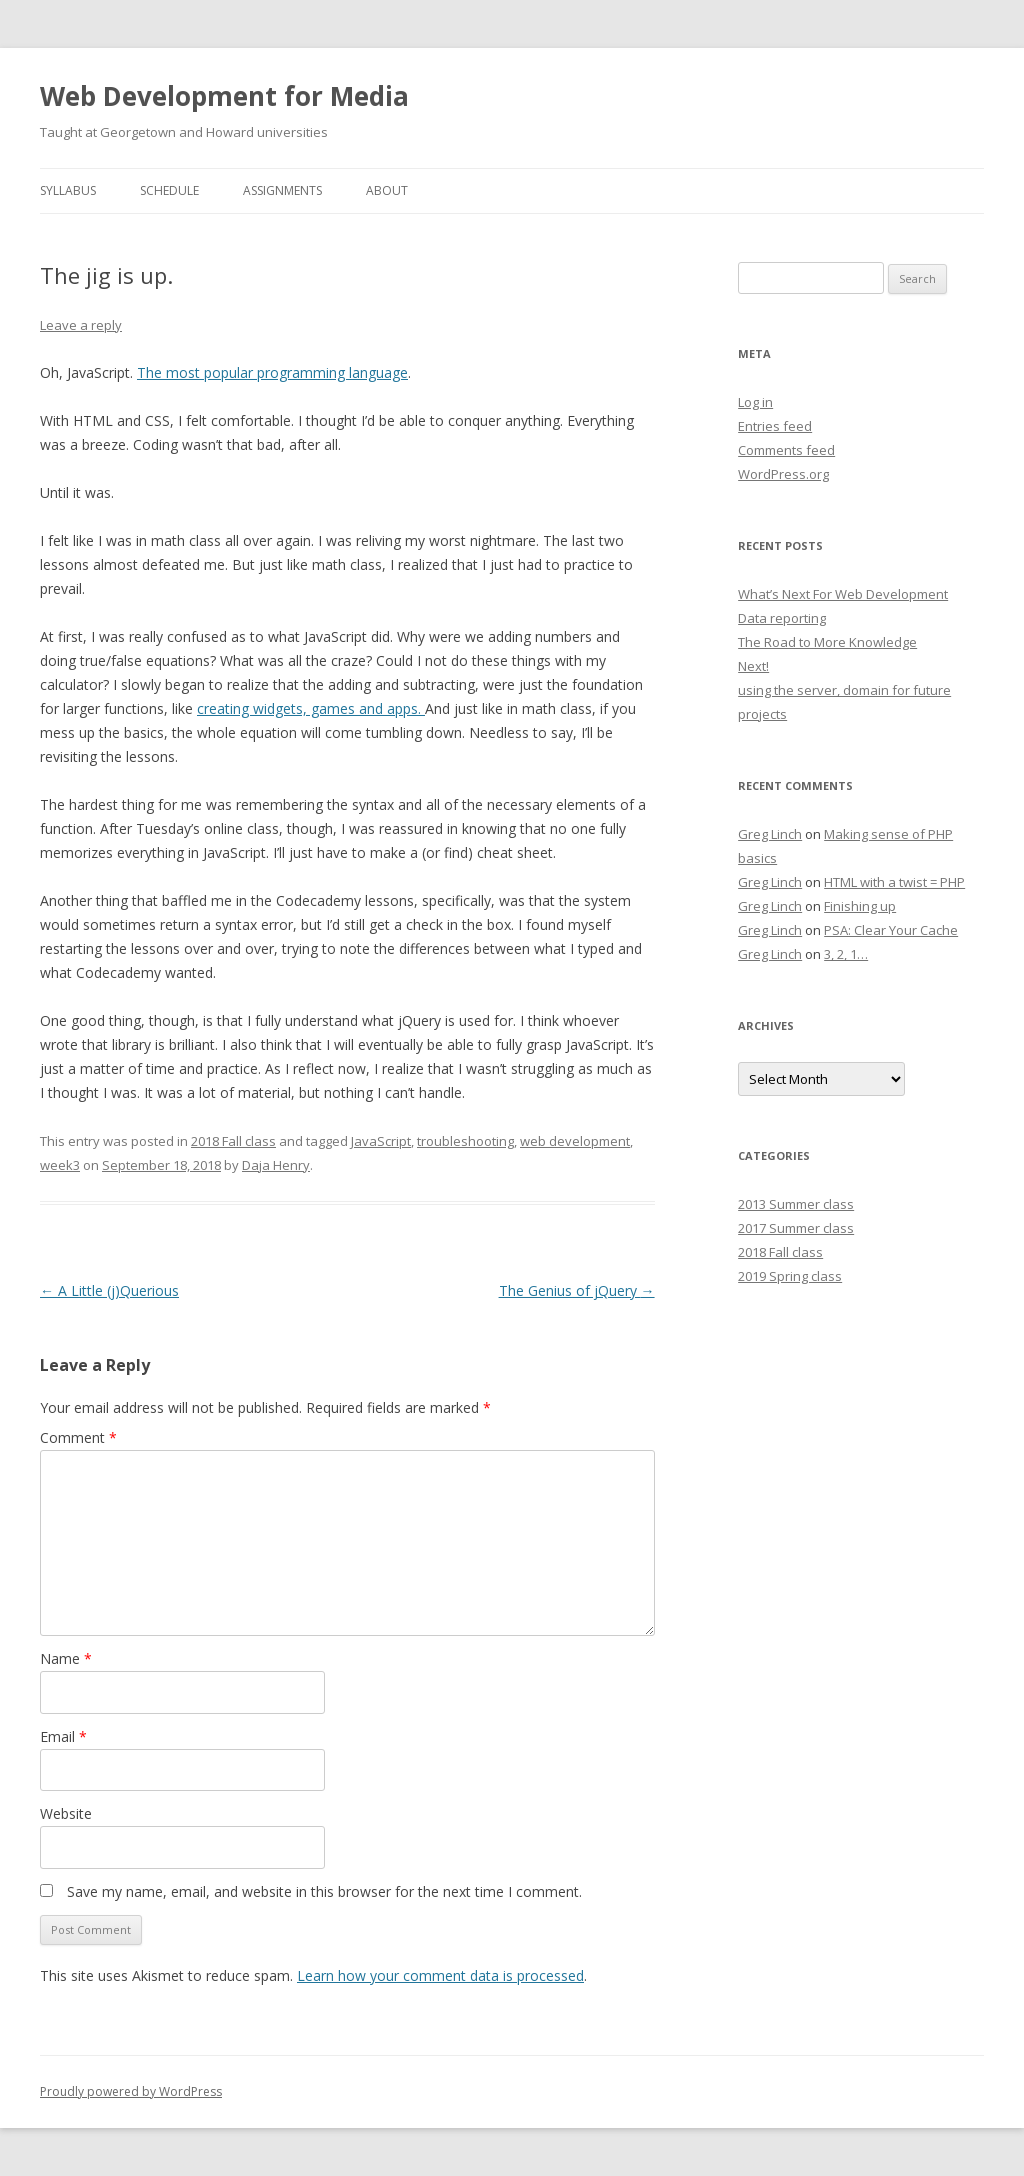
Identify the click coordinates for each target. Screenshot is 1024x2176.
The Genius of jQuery (577, 1290)
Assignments (282, 190)
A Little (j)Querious (109, 1290)
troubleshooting (465, 1141)
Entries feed (775, 426)
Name (66, 1658)
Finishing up (860, 906)
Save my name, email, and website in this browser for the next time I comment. (324, 1891)
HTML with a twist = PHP (894, 882)
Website (66, 1813)
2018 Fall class (233, 1141)
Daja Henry (276, 1165)
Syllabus (68, 190)
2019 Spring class (790, 1276)
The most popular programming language (272, 372)
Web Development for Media (224, 96)
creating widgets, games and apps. (311, 708)
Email (63, 1736)
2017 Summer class (796, 1228)
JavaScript (381, 1141)
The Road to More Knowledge (827, 642)
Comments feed (786, 450)
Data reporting (782, 618)
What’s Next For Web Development (843, 594)
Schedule (169, 190)
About (387, 190)
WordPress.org (783, 474)
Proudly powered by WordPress (131, 2091)
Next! (753, 666)
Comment (78, 1437)
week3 (60, 1165)
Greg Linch (770, 834)
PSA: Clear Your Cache (891, 930)
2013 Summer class (796, 1204)
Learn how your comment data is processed (440, 1975)
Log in (755, 402)
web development (575, 1141)
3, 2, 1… (846, 954)
